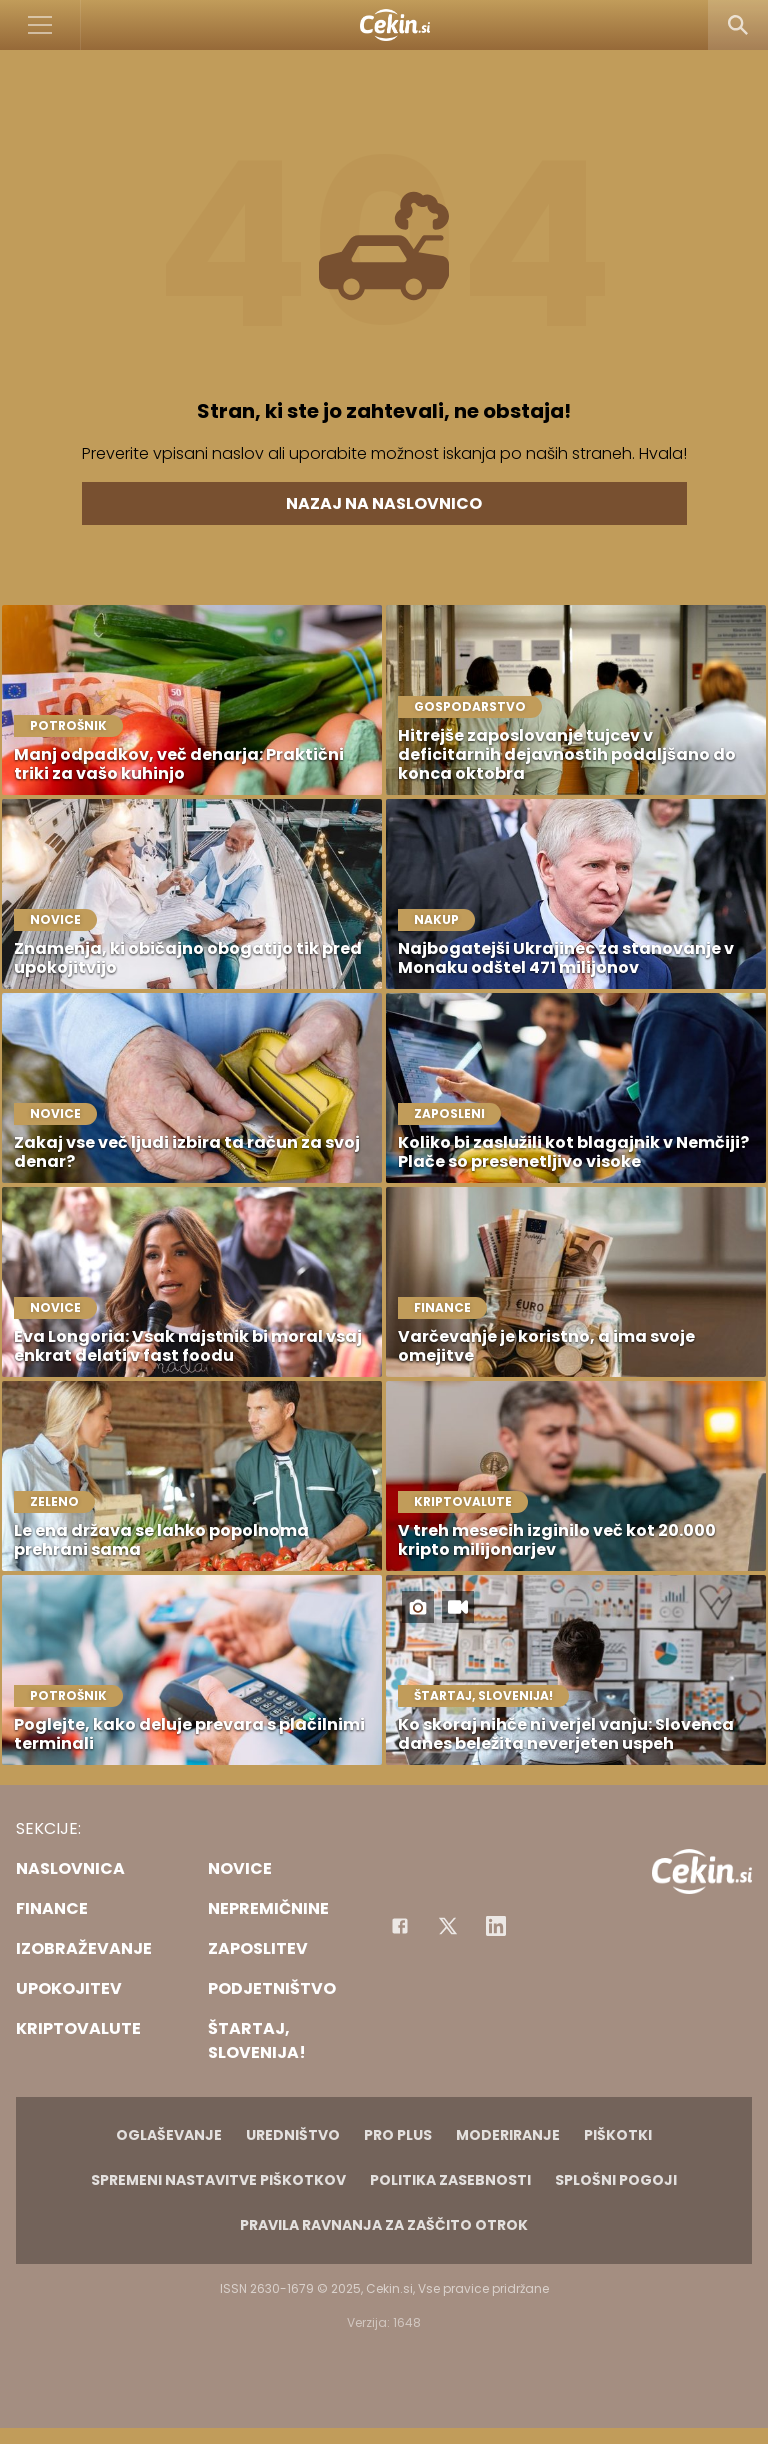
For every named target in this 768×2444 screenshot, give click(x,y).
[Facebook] (400, 1926)
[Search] (738, 25)
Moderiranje (508, 2135)
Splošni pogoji (616, 2180)
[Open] (40, 25)
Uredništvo (293, 2135)
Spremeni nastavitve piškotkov (218, 2180)
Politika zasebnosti (450, 2180)
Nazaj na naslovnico (384, 503)
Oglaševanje (169, 2135)
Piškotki (618, 2135)
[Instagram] (496, 1926)
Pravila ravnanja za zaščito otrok (384, 2225)
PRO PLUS (398, 2135)
